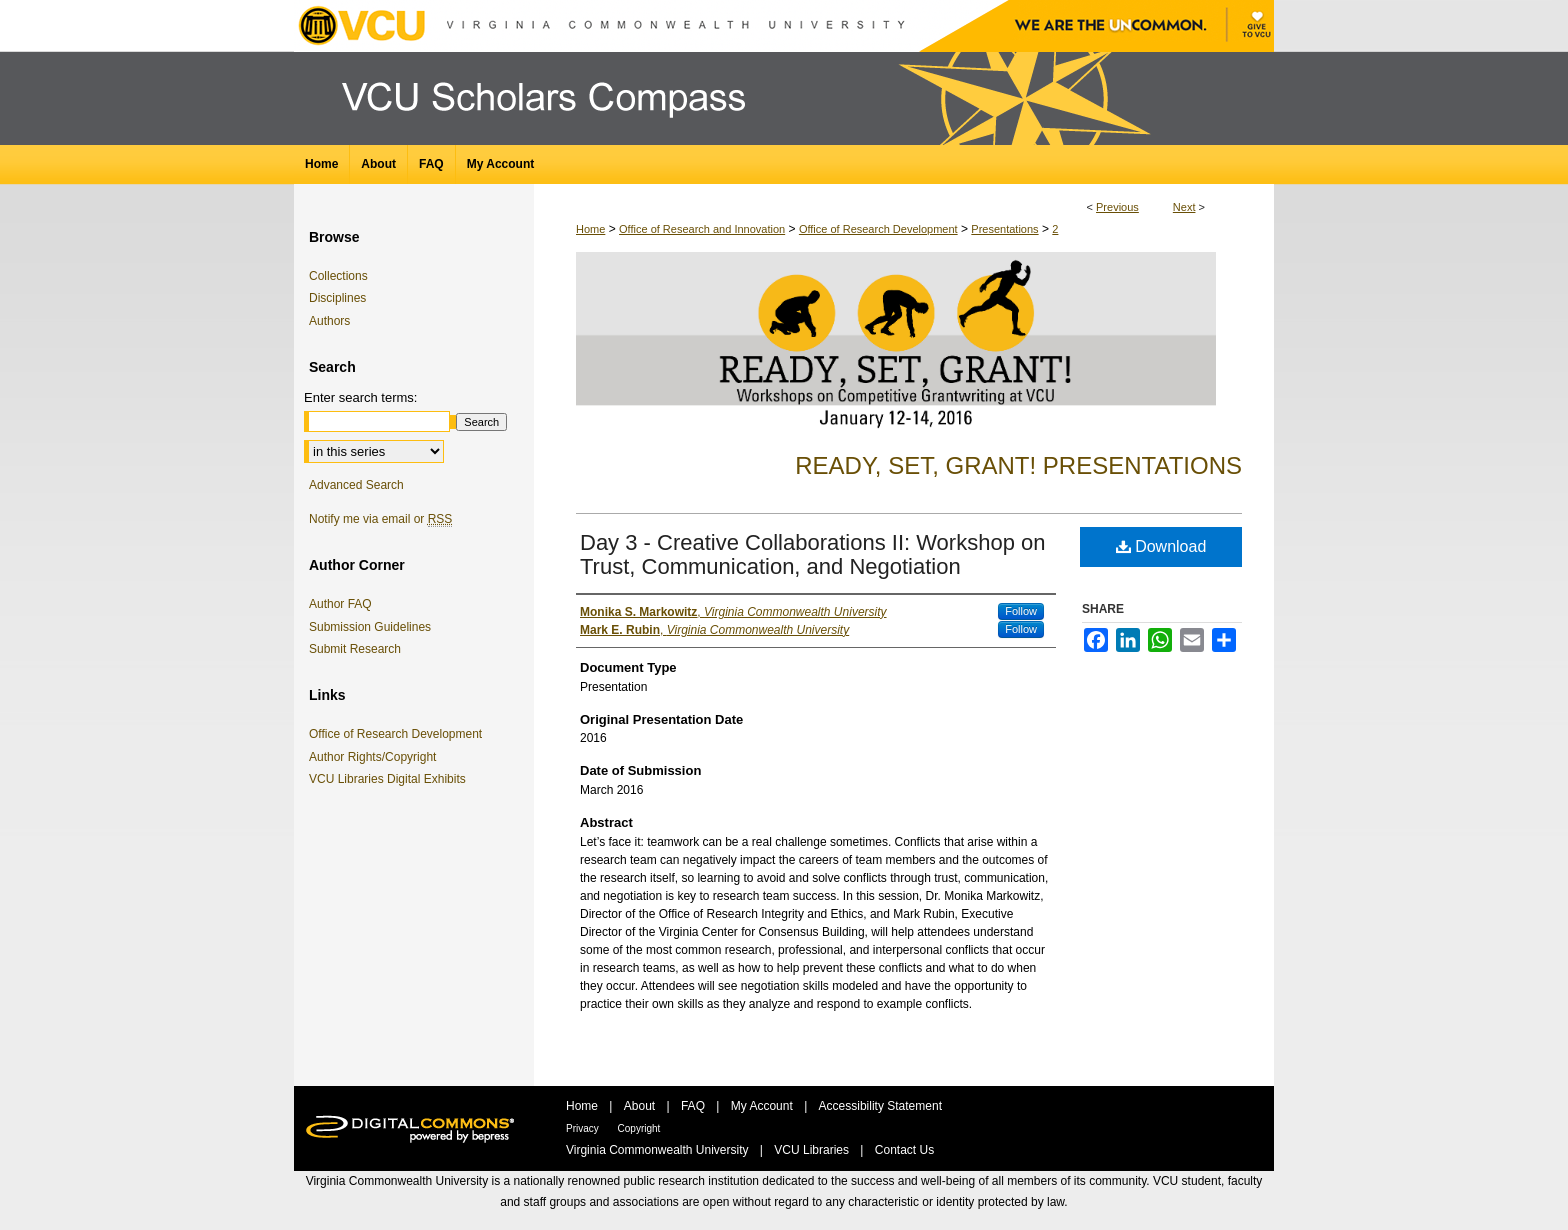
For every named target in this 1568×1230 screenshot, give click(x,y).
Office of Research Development (878, 229)
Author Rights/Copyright (376, 757)
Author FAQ (340, 604)
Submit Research (355, 649)
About (641, 1106)
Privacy (584, 1128)
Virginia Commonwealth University (659, 1150)
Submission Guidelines (370, 627)
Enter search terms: (360, 397)
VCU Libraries (813, 1150)
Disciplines (337, 298)
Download (1161, 546)
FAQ (694, 1106)
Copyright (639, 1128)
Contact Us (904, 1150)
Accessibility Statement (880, 1106)
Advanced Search (356, 485)
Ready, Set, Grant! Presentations (1018, 465)
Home (590, 229)
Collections (338, 276)
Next (1184, 207)
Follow (1021, 611)
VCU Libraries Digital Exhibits (391, 779)
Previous (1117, 207)
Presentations (1004, 229)
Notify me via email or (380, 519)
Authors (329, 321)
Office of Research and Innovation (702, 229)
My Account (763, 1106)
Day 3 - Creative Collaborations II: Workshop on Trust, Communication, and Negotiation (812, 554)
